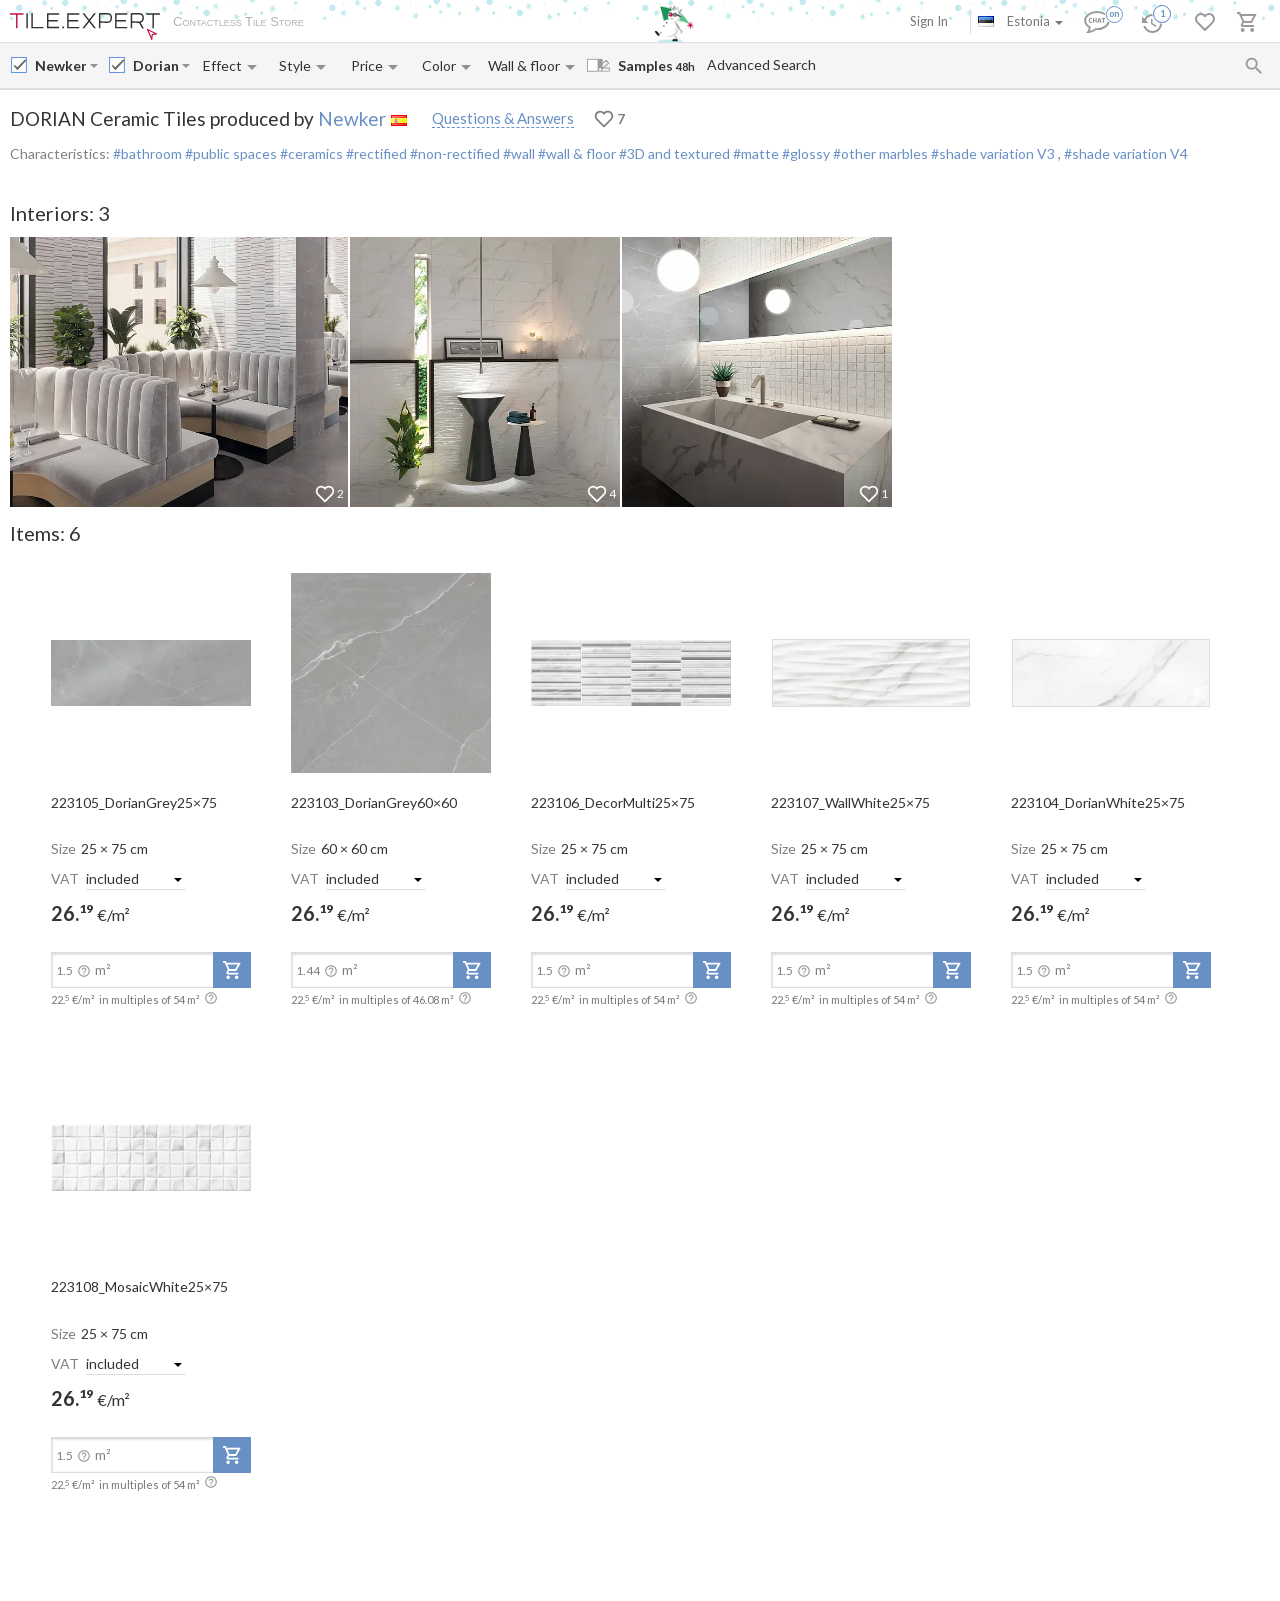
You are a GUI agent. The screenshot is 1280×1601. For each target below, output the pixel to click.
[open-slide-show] (151, 672)
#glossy (804, 153)
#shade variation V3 (993, 153)
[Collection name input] (155, 65)
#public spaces (229, 153)
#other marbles (879, 153)
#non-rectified (453, 153)
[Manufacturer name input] (60, 65)
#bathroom (147, 153)
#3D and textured (673, 153)
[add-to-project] (232, 970)
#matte (754, 153)
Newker (352, 118)
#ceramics (310, 153)
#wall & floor (575, 153)
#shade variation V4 (1126, 153)
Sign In (929, 21)
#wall (517, 153)
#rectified (375, 153)
